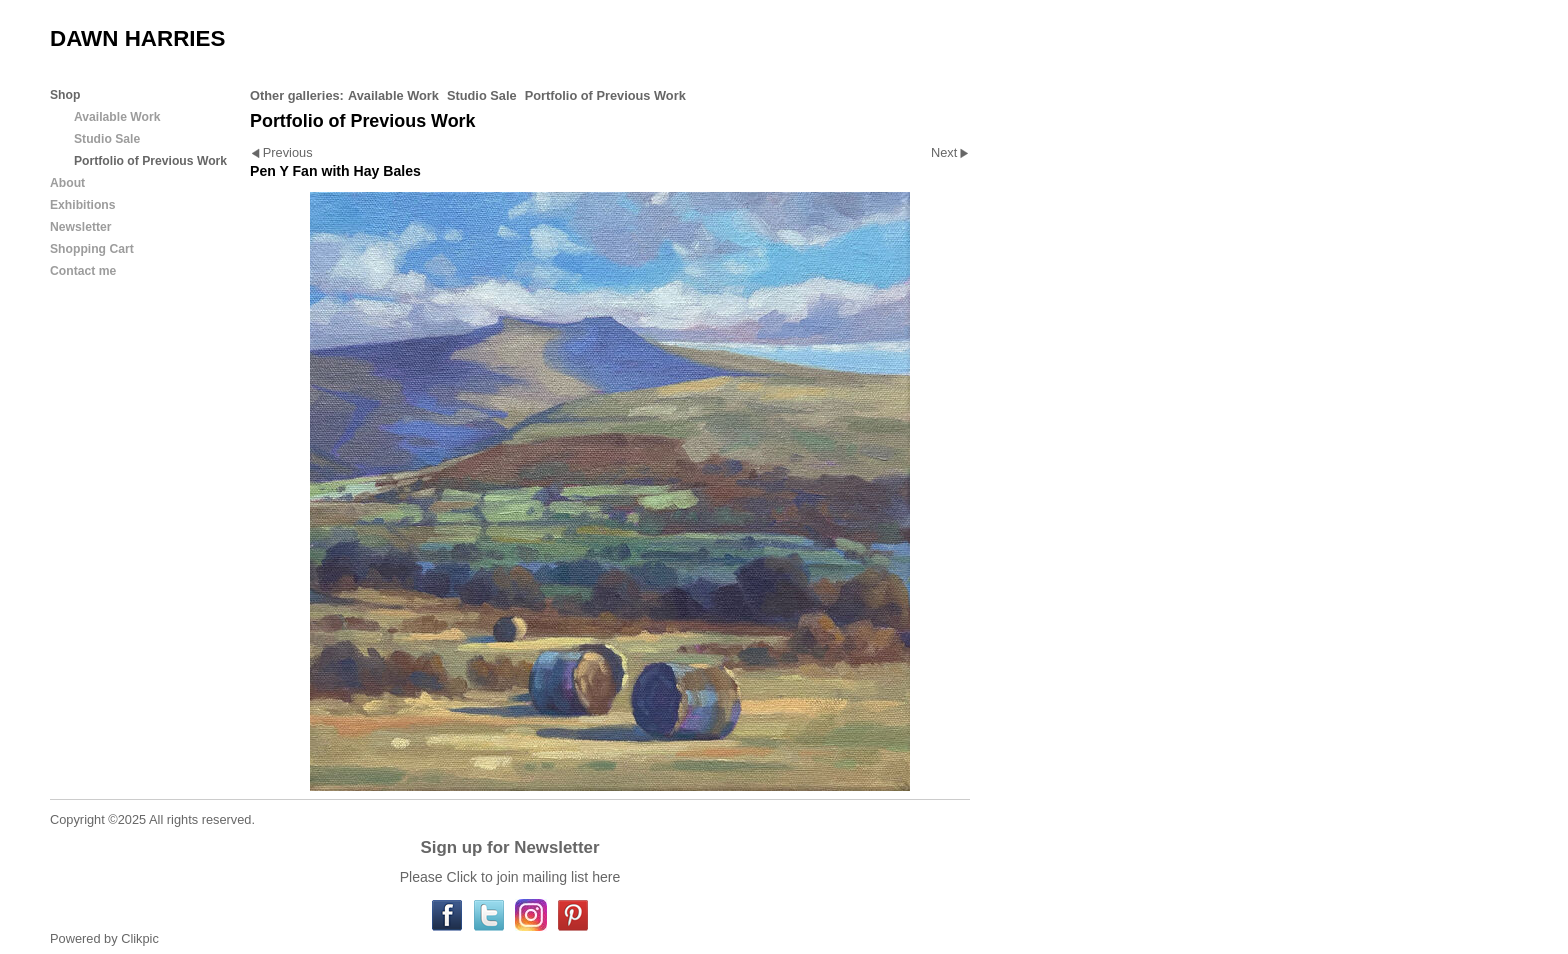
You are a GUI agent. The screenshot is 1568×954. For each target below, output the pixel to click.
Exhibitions (83, 205)
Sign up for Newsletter (509, 847)
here (606, 877)
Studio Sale (482, 95)
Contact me (83, 271)
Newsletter (80, 227)
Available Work (393, 95)
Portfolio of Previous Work (605, 95)
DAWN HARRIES (137, 38)
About (67, 183)
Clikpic (140, 938)
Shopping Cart (92, 249)
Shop (65, 95)
